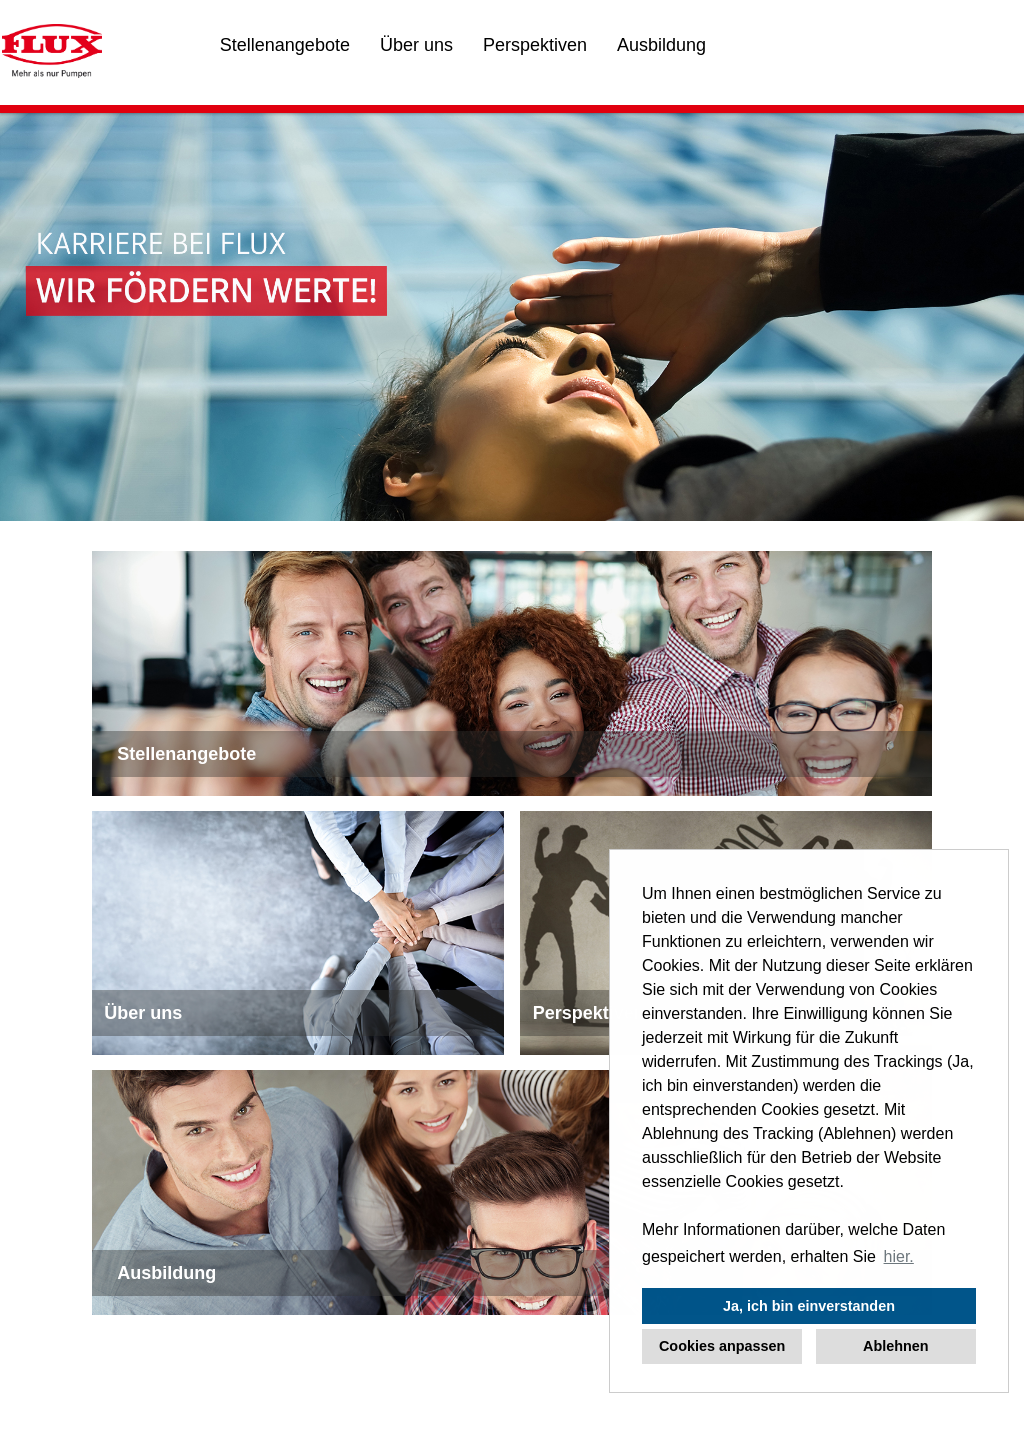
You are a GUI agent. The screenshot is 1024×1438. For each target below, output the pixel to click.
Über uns (416, 45)
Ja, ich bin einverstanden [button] (809, 1306)
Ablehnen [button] (896, 1346)
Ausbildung (661, 45)
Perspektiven (535, 45)
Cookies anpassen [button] (722, 1346)
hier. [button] (899, 1256)
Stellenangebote (285, 45)
